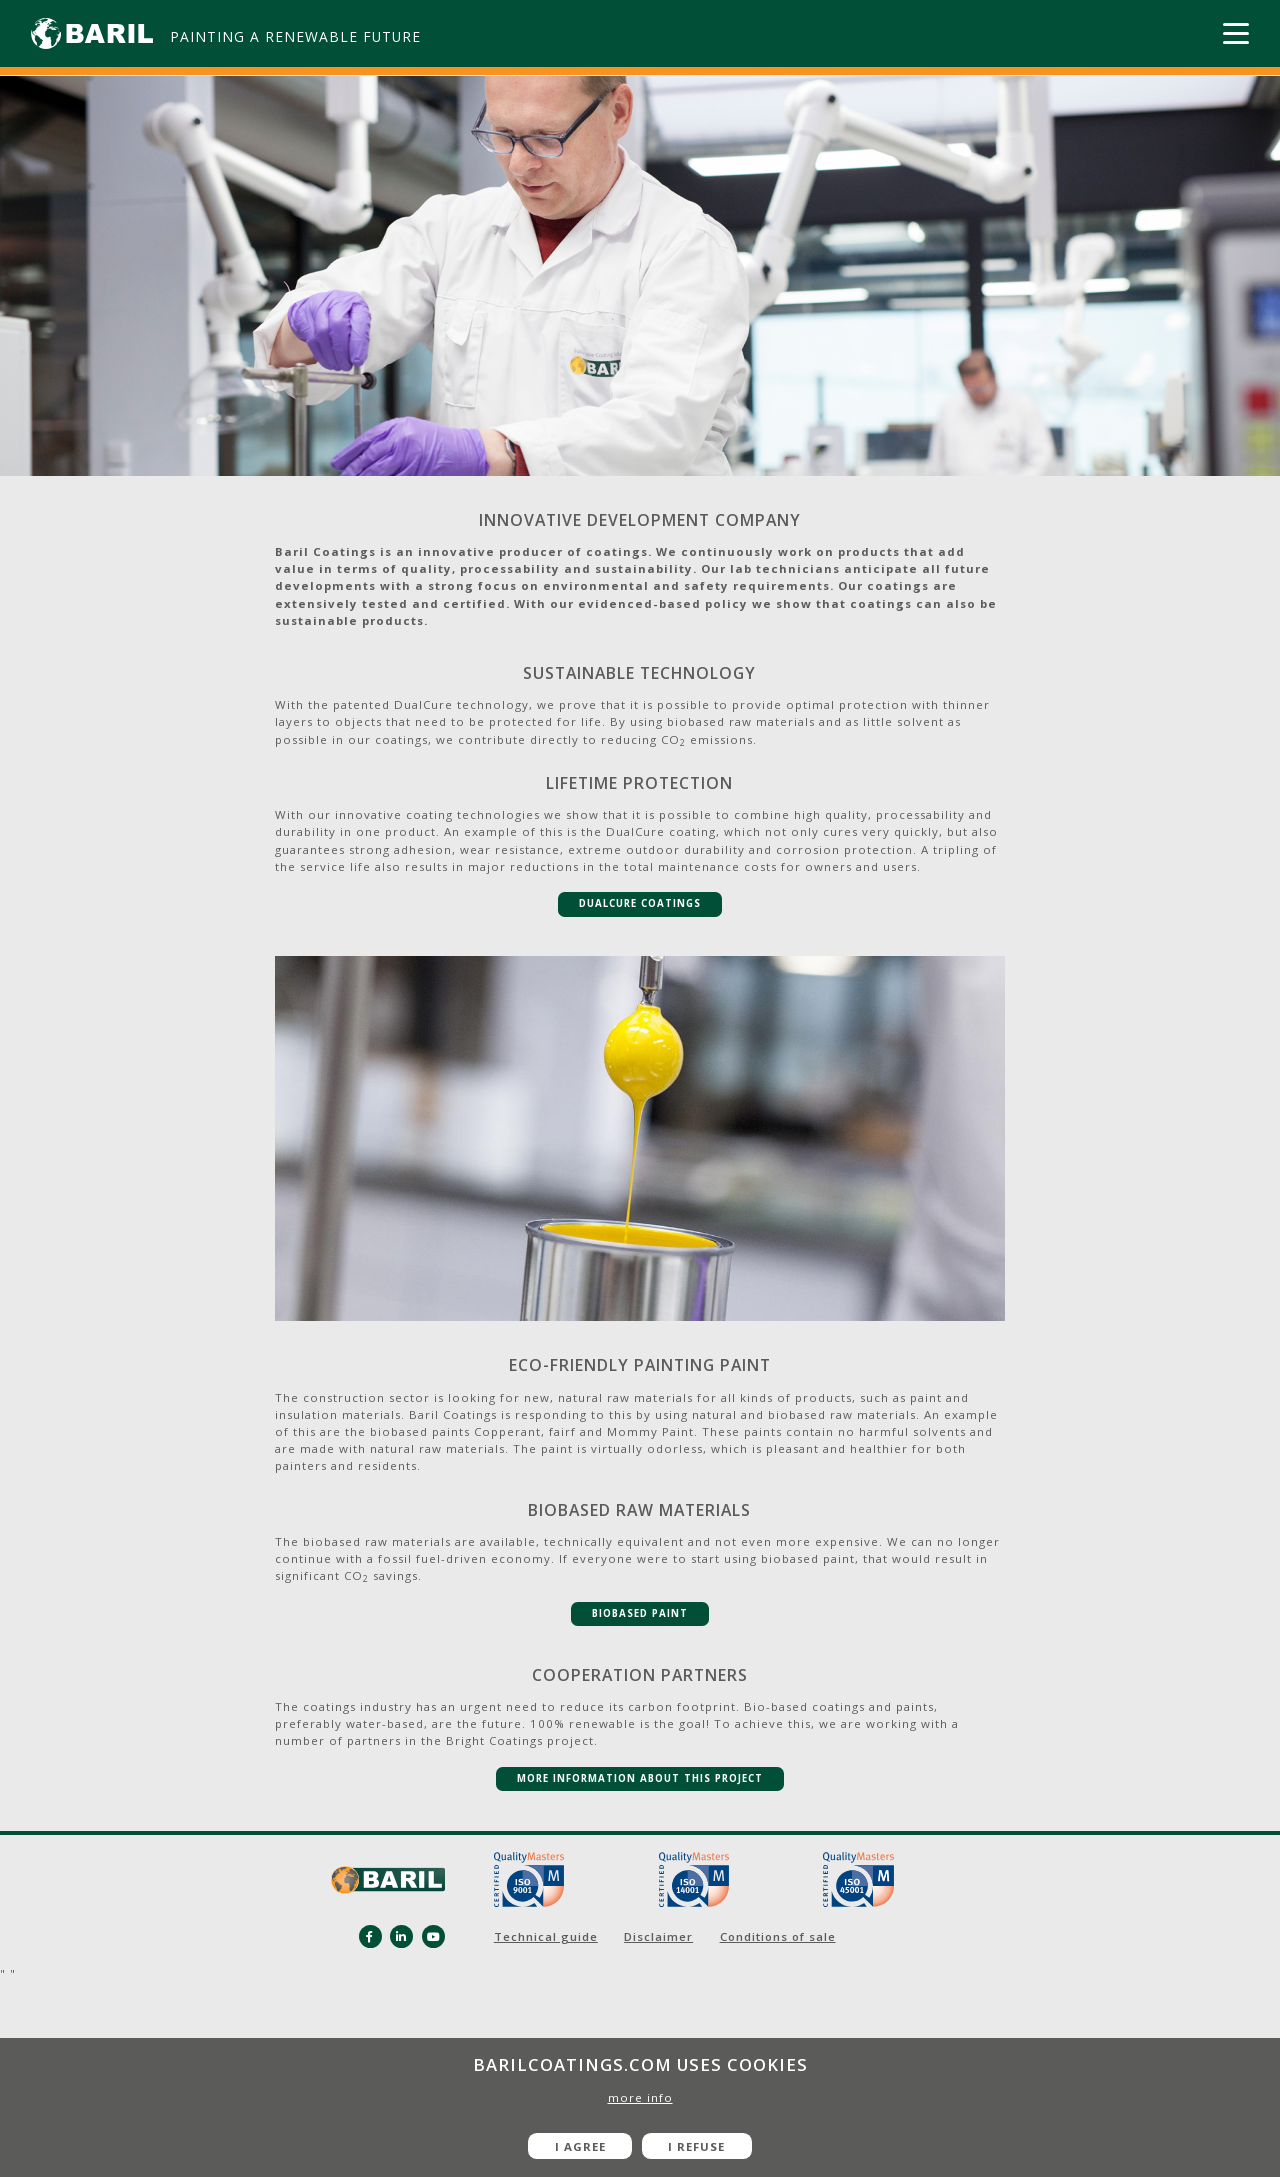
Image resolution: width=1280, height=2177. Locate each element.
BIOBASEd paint (640, 1613)
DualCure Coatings (640, 903)
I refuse (696, 2146)
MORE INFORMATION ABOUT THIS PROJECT (640, 1778)
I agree (580, 2146)
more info (640, 2097)
